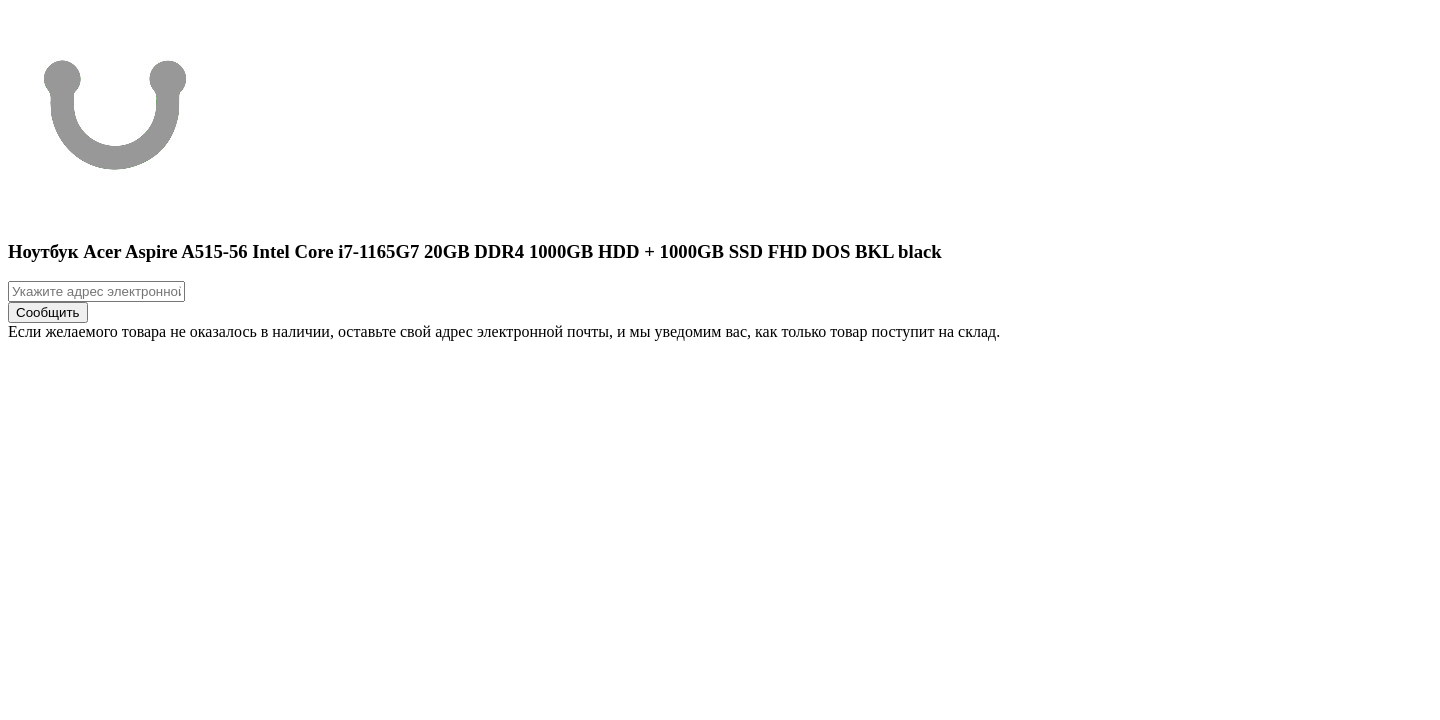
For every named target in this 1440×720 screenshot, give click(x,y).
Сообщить (48, 312)
